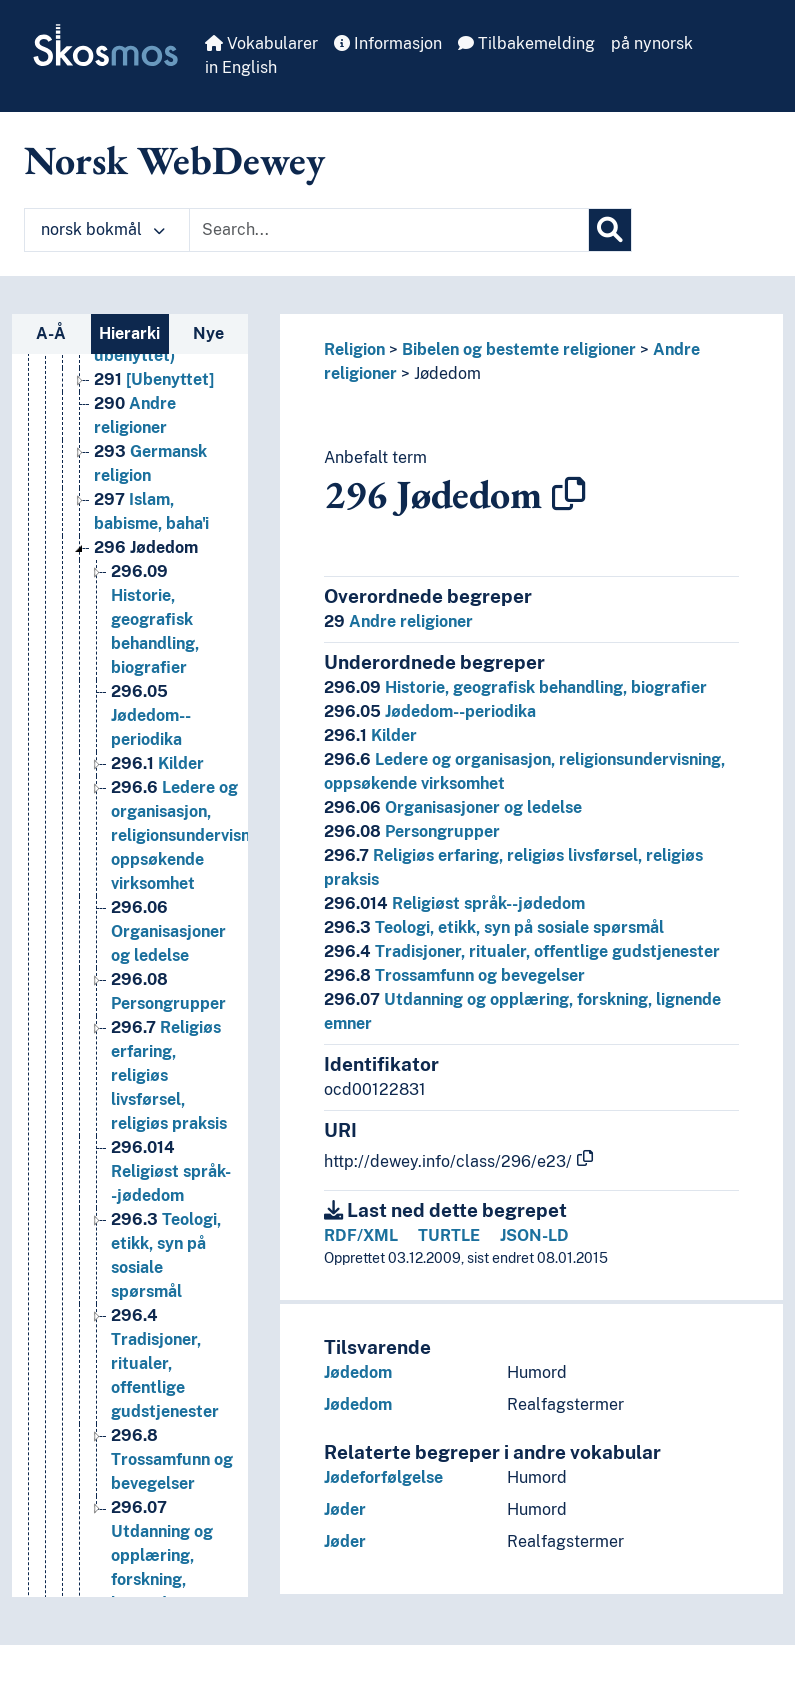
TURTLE (449, 1235)
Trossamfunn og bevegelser (454, 975)
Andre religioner (398, 621)
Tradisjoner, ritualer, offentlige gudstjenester (522, 951)
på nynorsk (652, 43)
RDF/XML (361, 1235)
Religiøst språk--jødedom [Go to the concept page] (171, 1171)
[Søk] (610, 230)
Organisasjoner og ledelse (453, 807)
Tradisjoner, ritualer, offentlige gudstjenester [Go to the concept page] (165, 1363)
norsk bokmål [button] (103, 229)
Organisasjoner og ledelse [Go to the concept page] (168, 931)
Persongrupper (412, 831)
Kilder (370, 735)
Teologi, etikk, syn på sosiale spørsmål (494, 927)
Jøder (345, 1509)
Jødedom (447, 373)
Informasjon (388, 43)
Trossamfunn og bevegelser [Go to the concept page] (172, 1459)
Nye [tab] (208, 333)
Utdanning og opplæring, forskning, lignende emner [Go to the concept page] (169, 1555)
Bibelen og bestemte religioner (519, 349)
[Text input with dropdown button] (389, 230)
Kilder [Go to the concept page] (157, 763)
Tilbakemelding (526, 43)
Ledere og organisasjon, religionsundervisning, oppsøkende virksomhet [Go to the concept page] (194, 835)
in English (241, 67)
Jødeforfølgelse (383, 1477)
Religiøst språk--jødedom (454, 903)
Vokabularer (261, 43)
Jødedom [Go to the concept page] (146, 547)
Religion (354, 349)
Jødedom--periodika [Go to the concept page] (151, 715)
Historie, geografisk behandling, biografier (515, 687)
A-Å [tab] (51, 333)
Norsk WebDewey (174, 160)
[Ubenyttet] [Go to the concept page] (154, 379)
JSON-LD (534, 1235)
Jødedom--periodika (430, 711)
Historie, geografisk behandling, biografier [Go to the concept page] (155, 619)
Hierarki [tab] (129, 333)
